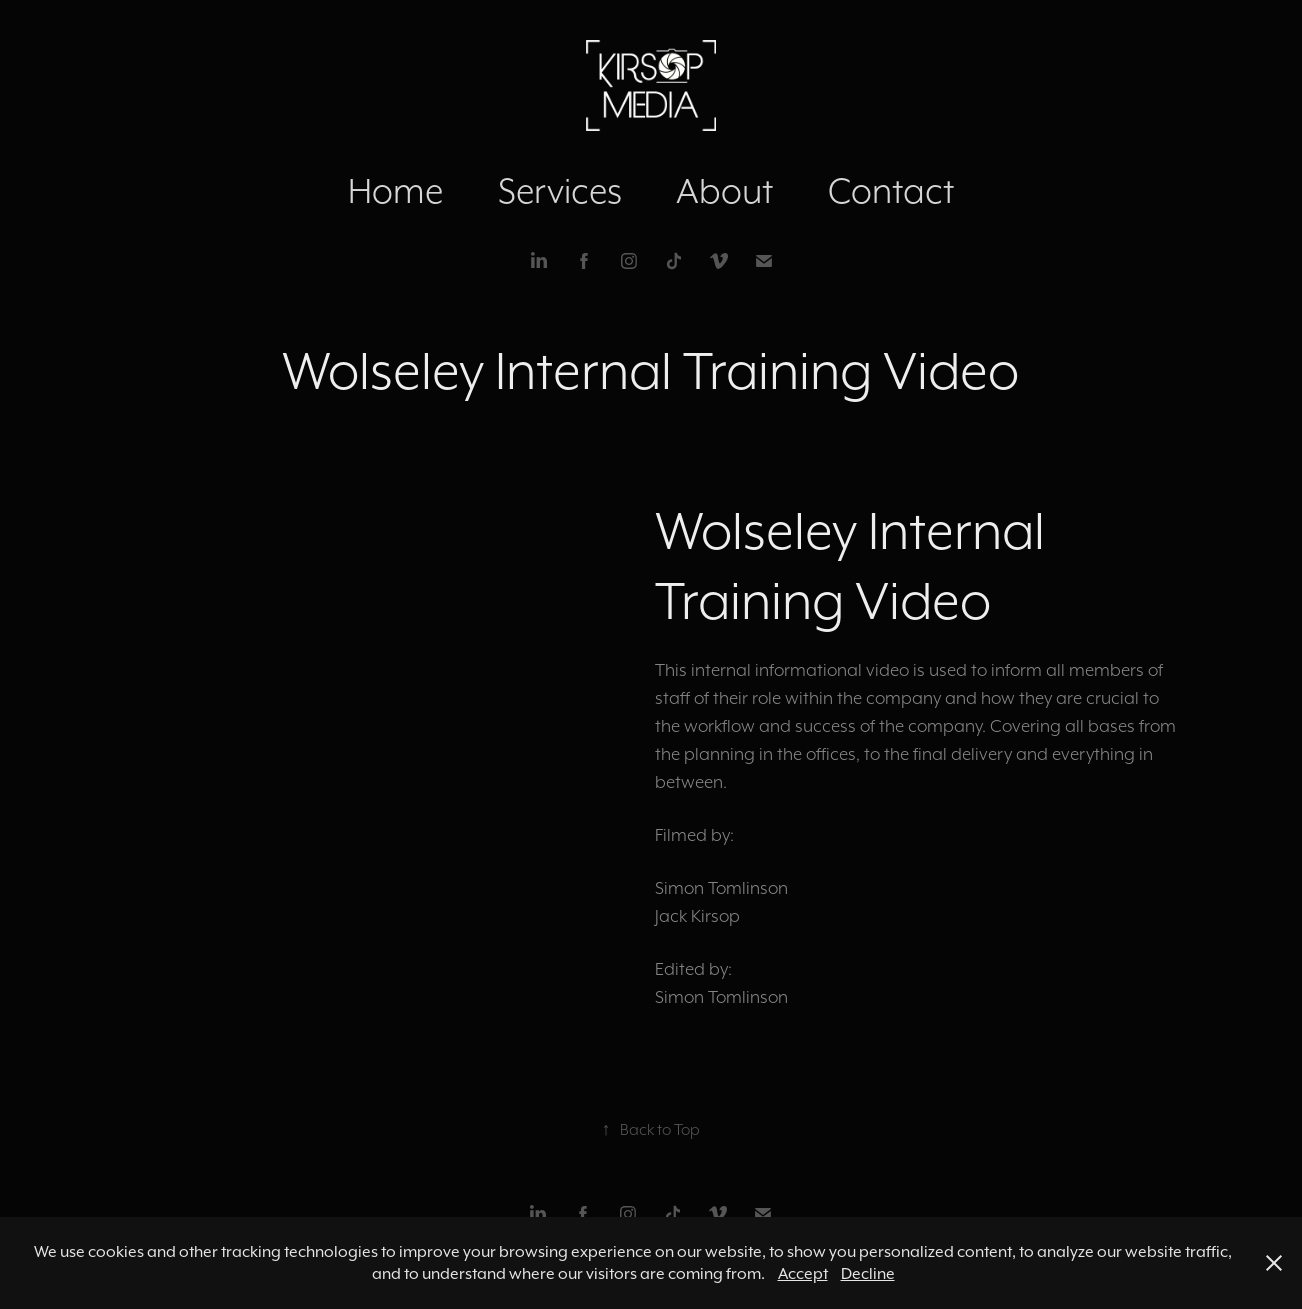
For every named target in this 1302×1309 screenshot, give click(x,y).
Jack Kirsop (697, 916)
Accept (803, 1273)
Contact (891, 190)
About (724, 190)
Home (395, 190)
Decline (868, 1273)
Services (560, 190)
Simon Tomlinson (721, 888)
